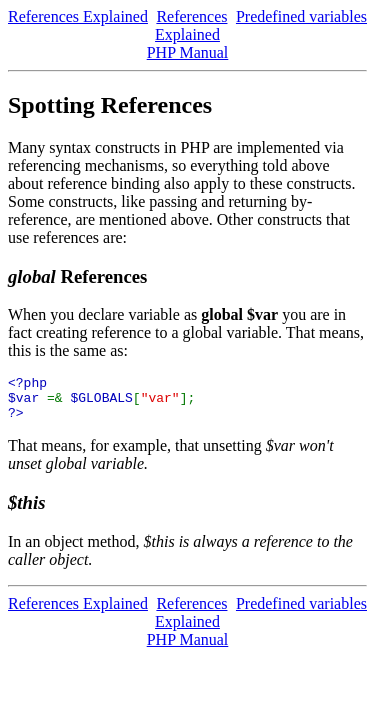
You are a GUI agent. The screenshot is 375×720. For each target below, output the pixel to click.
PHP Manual (188, 52)
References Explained (78, 16)
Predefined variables (301, 16)
